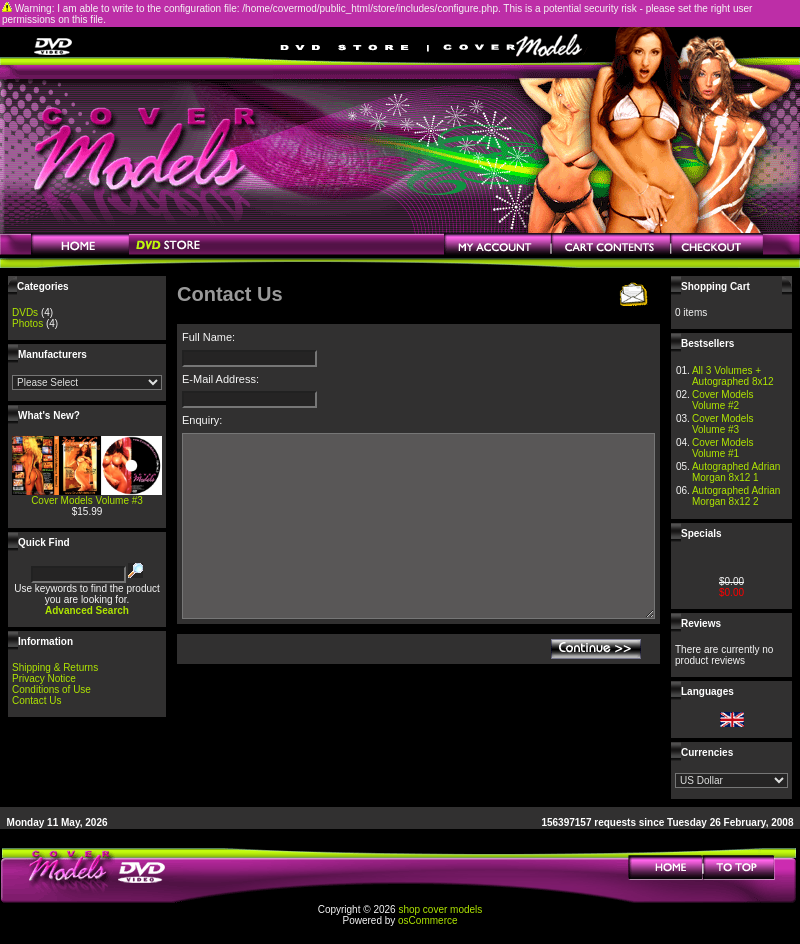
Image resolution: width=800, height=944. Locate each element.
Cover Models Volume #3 (87, 500)
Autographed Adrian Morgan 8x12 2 (736, 496)
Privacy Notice (44, 678)
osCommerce (427, 920)
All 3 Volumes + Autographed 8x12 (733, 376)
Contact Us (36, 700)
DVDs (25, 312)
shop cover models (440, 909)
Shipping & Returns (55, 667)
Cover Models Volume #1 (723, 448)
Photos (27, 323)
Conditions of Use (51, 689)
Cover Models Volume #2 (723, 400)
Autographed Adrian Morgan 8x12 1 (736, 472)
